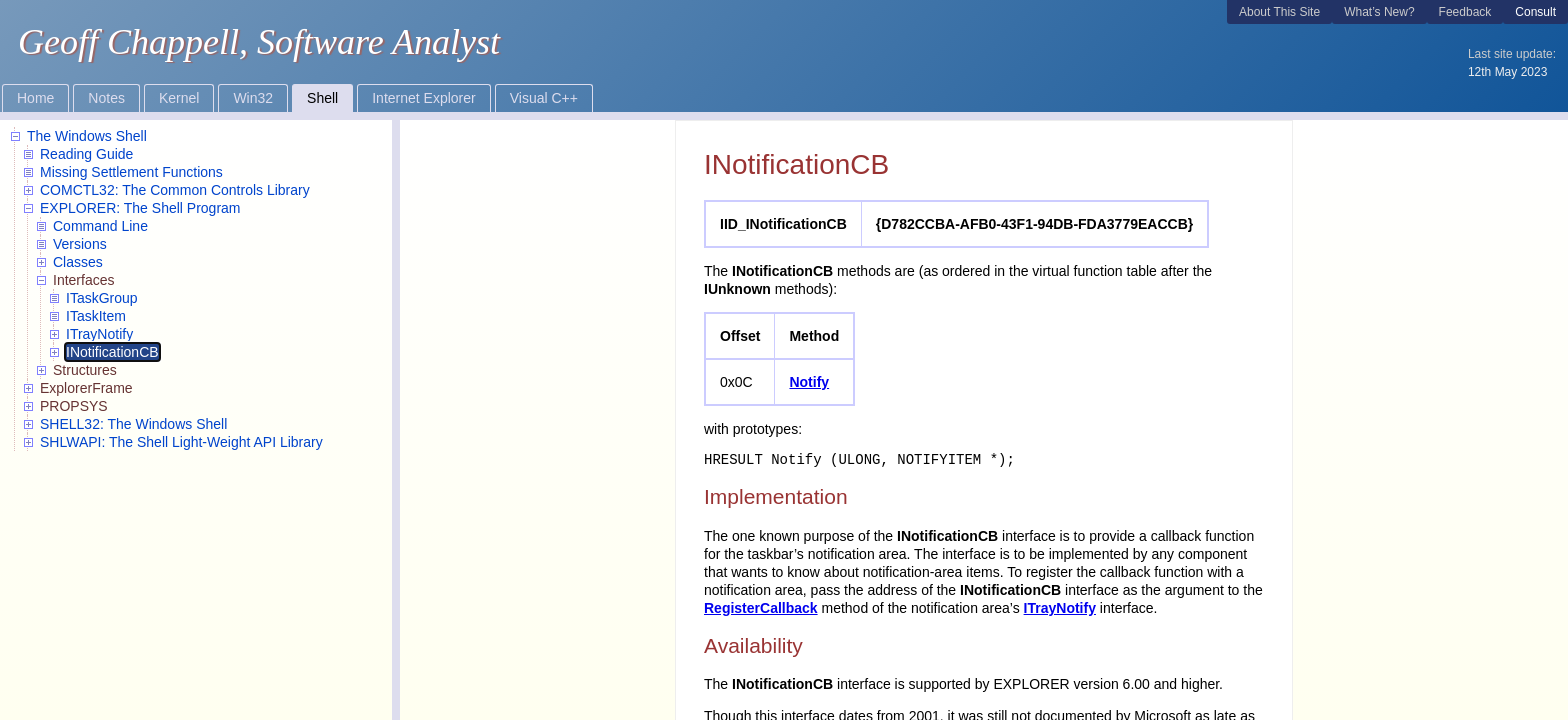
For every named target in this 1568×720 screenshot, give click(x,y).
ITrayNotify (1060, 608)
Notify (809, 382)
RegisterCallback (761, 608)
